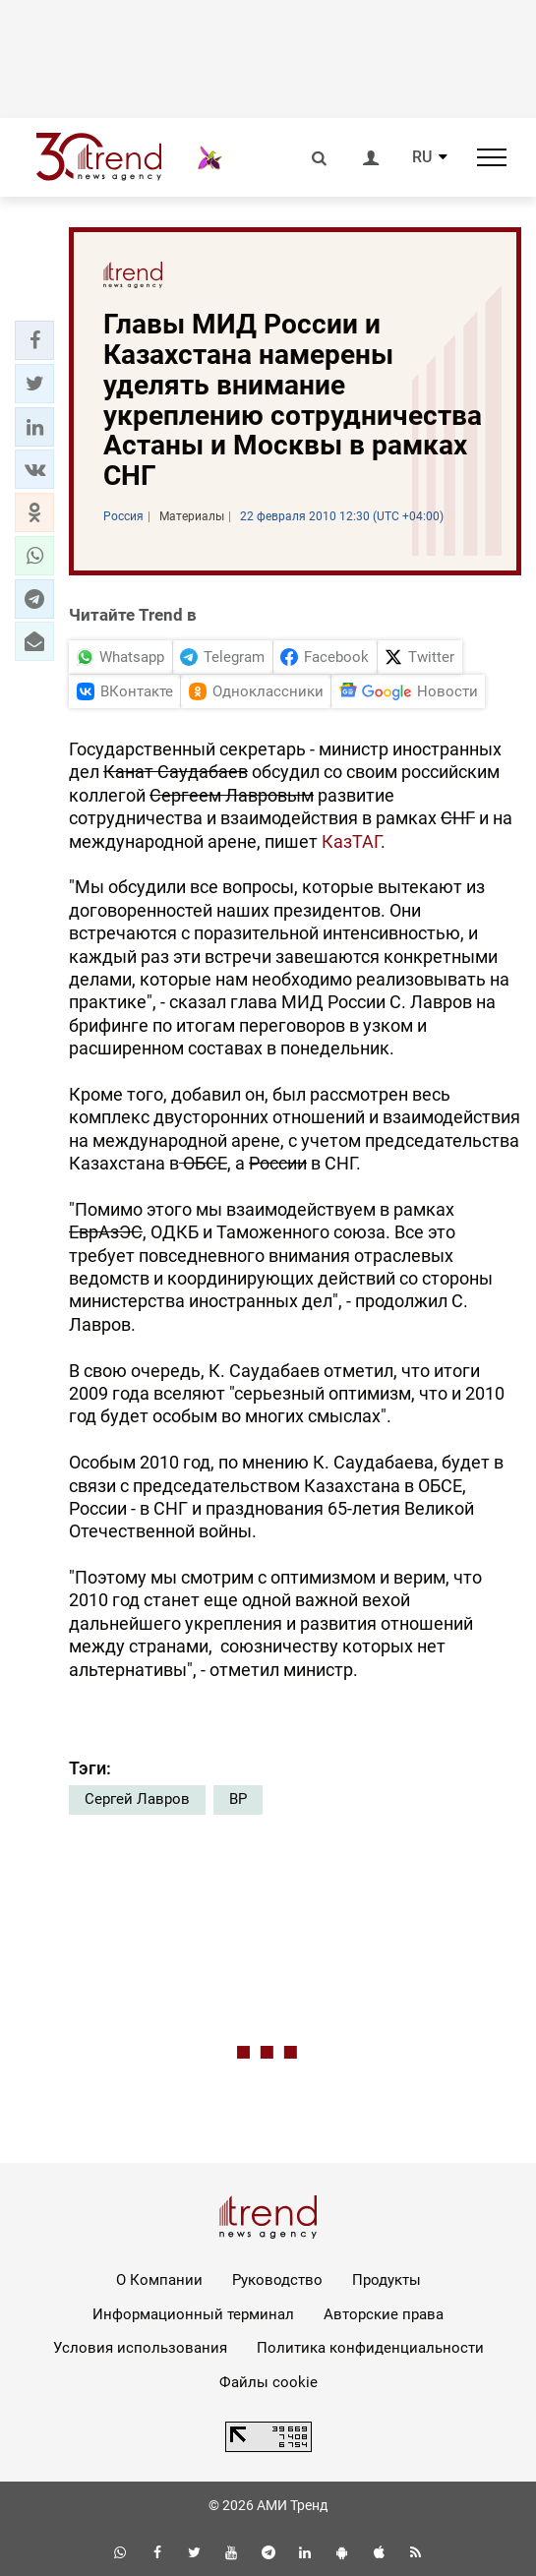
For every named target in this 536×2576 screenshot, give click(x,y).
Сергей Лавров (137, 1799)
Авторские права (384, 2314)
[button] (34, 340)
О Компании (159, 2280)
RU (422, 157)
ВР (238, 1799)
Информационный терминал (193, 2314)
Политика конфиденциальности (370, 2348)
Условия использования (140, 2348)
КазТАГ (351, 841)
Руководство (277, 2280)
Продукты (386, 2280)
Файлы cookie (268, 2382)
